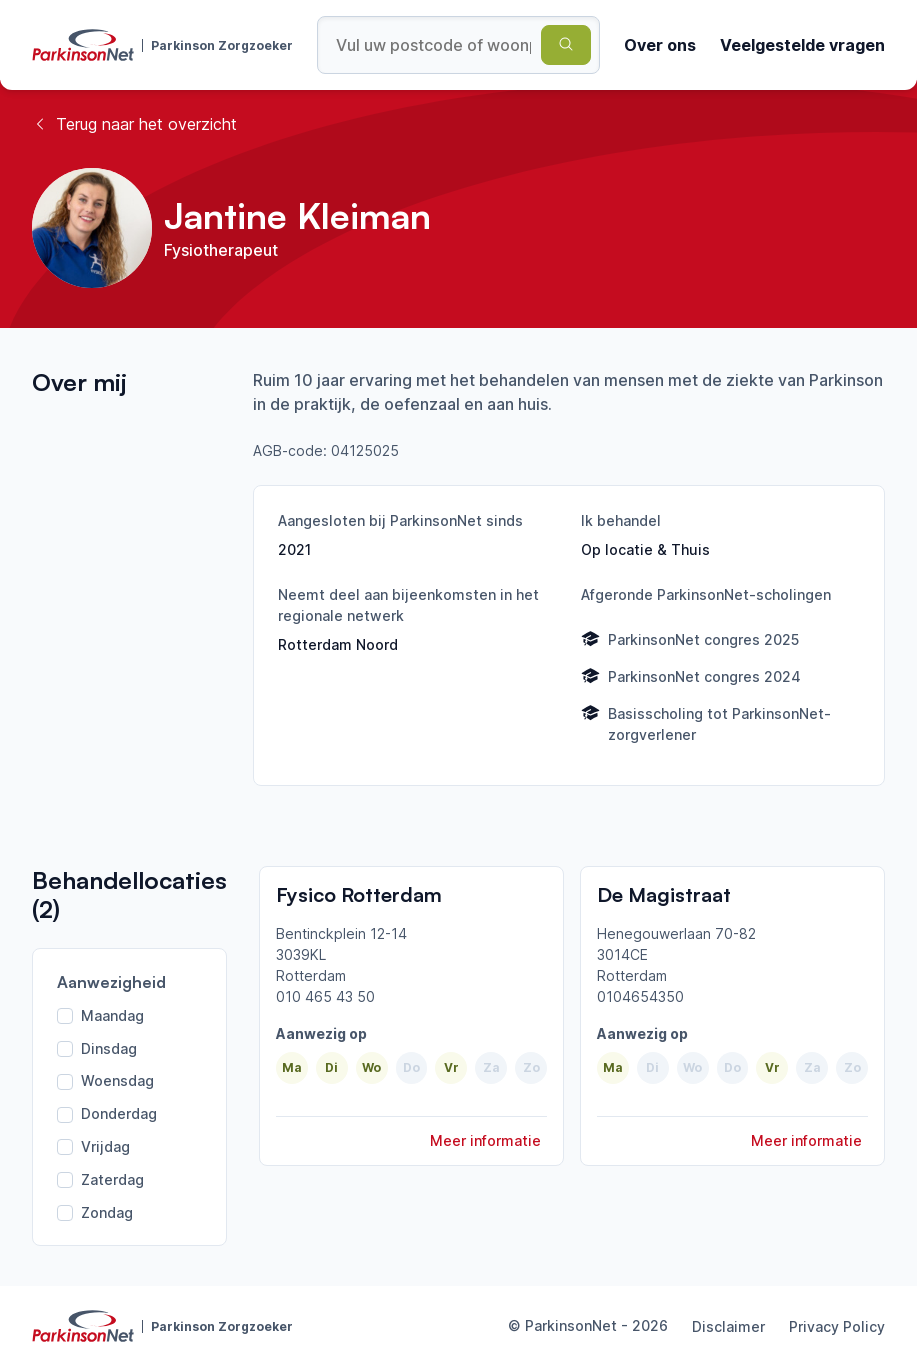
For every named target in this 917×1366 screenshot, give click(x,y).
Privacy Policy (837, 1326)
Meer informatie (485, 1140)
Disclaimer (728, 1326)
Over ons (660, 45)
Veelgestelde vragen (802, 45)
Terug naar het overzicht (134, 124)
